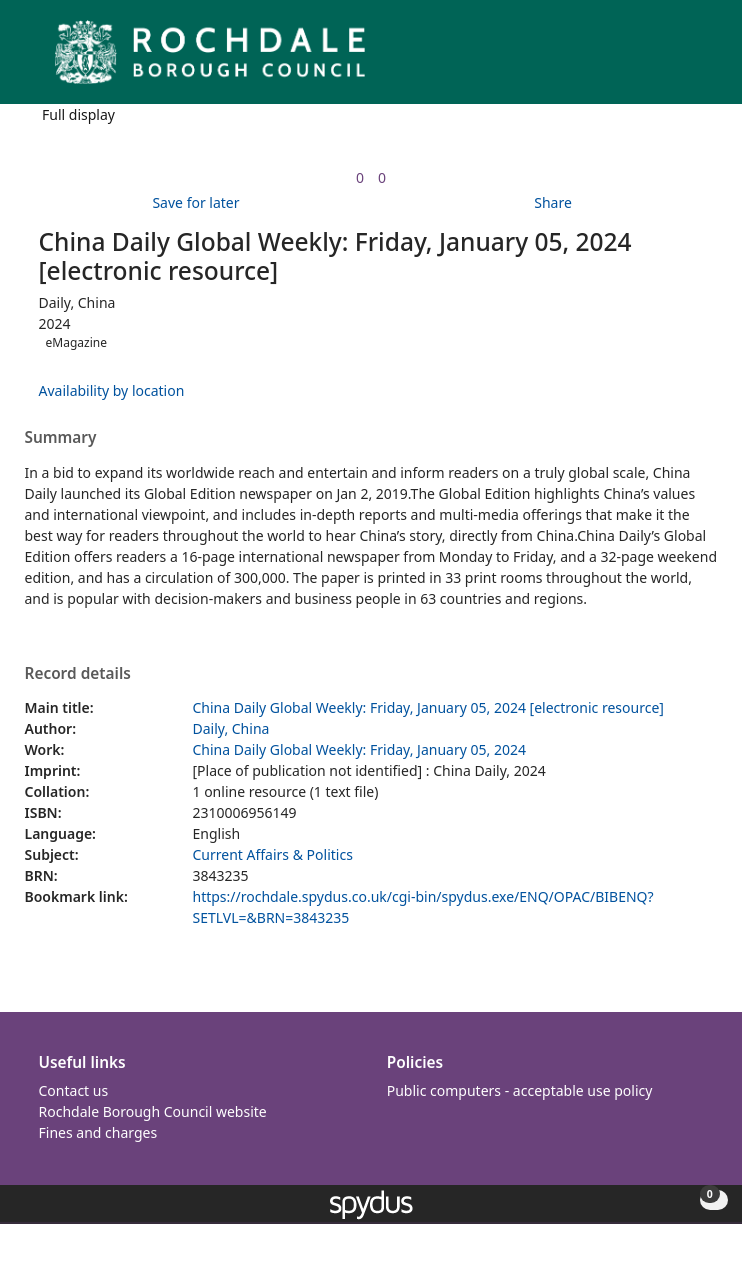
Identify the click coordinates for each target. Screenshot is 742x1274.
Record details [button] (78, 674)
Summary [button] (61, 438)
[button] (672, 59)
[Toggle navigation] (696, 59)
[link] (360, 177)
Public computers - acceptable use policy (520, 1090)
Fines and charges (98, 1132)
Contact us (74, 1090)
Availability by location (112, 390)
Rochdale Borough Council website (153, 1111)
